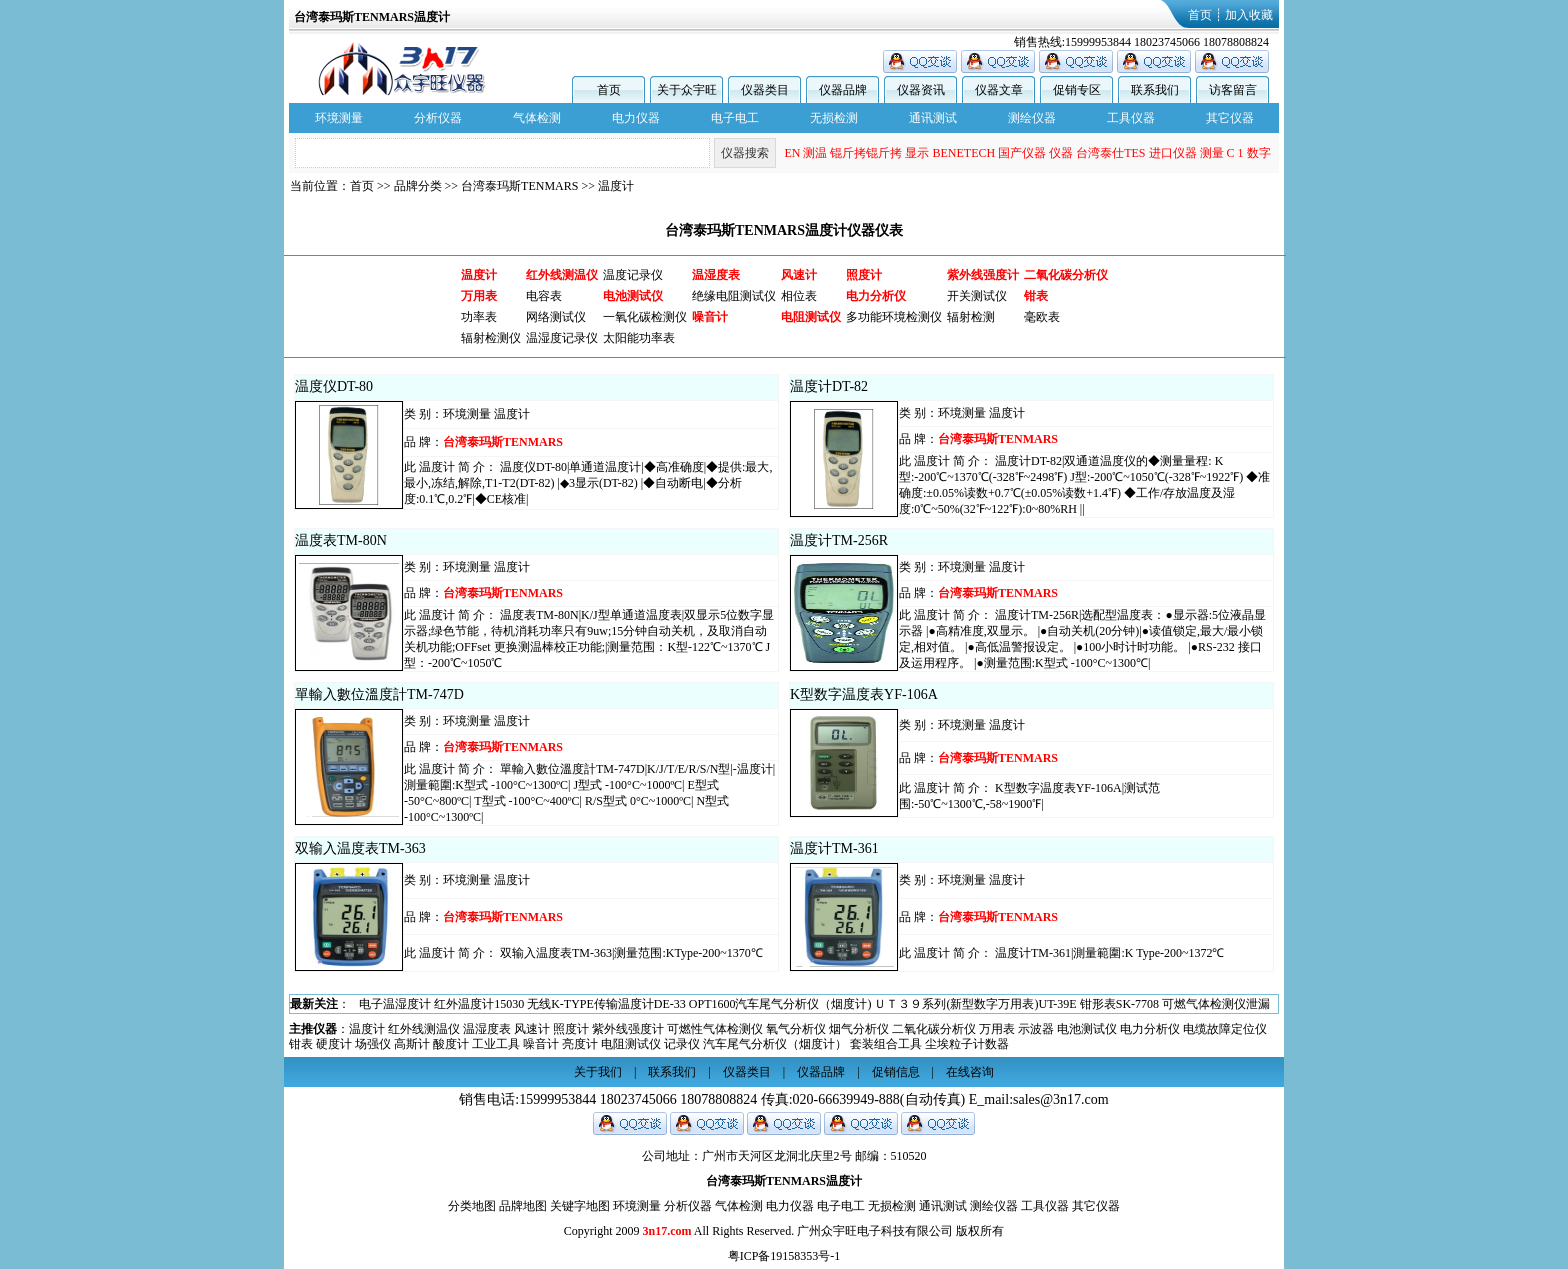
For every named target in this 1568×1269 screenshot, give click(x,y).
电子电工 (735, 118)
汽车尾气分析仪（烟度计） (775, 1044)
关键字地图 (580, 1206)
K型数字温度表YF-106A (864, 694)
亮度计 (580, 1044)
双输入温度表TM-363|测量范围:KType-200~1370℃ (631, 953)
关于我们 (598, 1072)
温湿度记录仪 (562, 338)
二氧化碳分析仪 (934, 1029)
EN (792, 153)
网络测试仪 (556, 317)
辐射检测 (971, 317)
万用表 (997, 1029)
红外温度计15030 (479, 1004)
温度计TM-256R (839, 540)
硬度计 (334, 1044)
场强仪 (373, 1044)
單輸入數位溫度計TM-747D (379, 694)
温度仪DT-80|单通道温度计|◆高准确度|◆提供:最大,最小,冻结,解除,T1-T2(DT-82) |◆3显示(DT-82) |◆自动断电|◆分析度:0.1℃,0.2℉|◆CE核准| (588, 483)
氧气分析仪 (796, 1029)
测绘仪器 (1032, 118)
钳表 (301, 1044)
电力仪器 (636, 118)
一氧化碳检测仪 (645, 317)
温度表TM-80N (341, 540)
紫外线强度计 (628, 1029)
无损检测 (834, 118)
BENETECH (963, 153)
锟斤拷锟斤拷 (866, 153)
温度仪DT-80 (334, 386)
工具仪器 (1131, 118)
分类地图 (472, 1206)
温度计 (616, 186)
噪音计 (541, 1044)
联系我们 (1155, 90)
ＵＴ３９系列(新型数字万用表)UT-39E (975, 1004)
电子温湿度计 (395, 1004)
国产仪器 (1022, 153)
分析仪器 (438, 118)
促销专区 (1077, 90)
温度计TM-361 (834, 848)
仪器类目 (765, 90)
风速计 (532, 1029)
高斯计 (412, 1044)
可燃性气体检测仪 (715, 1029)
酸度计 (451, 1044)
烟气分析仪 (859, 1029)
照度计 (571, 1029)
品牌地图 (523, 1206)
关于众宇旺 (687, 90)
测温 (815, 153)
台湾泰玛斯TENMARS (519, 186)
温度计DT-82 (829, 386)
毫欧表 (1042, 317)
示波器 (1036, 1029)
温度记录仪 (633, 275)
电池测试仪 (1087, 1029)
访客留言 (1233, 90)
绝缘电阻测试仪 (734, 296)
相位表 (799, 296)
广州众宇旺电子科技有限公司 (875, 1231)
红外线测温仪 (424, 1029)
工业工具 (496, 1044)
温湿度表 (487, 1029)
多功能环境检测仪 (894, 317)
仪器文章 (999, 90)
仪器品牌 (843, 90)
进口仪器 (1173, 153)
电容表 (544, 296)
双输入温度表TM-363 (360, 848)
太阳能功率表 (639, 338)
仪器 (1061, 153)
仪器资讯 (921, 90)
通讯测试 (933, 118)
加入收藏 (1249, 15)
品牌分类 (418, 186)
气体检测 (537, 118)
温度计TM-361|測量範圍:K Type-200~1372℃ (1110, 953)
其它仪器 (1230, 118)
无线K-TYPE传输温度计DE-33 (606, 1004)
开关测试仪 (977, 296)
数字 (1259, 153)
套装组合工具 (886, 1044)
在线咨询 (970, 1072)
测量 (1212, 153)
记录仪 (682, 1044)
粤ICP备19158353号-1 (784, 1256)
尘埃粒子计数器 (967, 1044)
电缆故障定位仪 (1225, 1029)
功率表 (479, 317)
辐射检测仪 (491, 338)
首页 (1200, 15)
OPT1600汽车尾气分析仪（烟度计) (780, 1004)
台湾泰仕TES (1110, 153)
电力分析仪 (1150, 1029)
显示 (917, 153)
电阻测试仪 (631, 1044)
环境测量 (339, 118)
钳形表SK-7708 (1119, 1004)
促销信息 (896, 1072)
